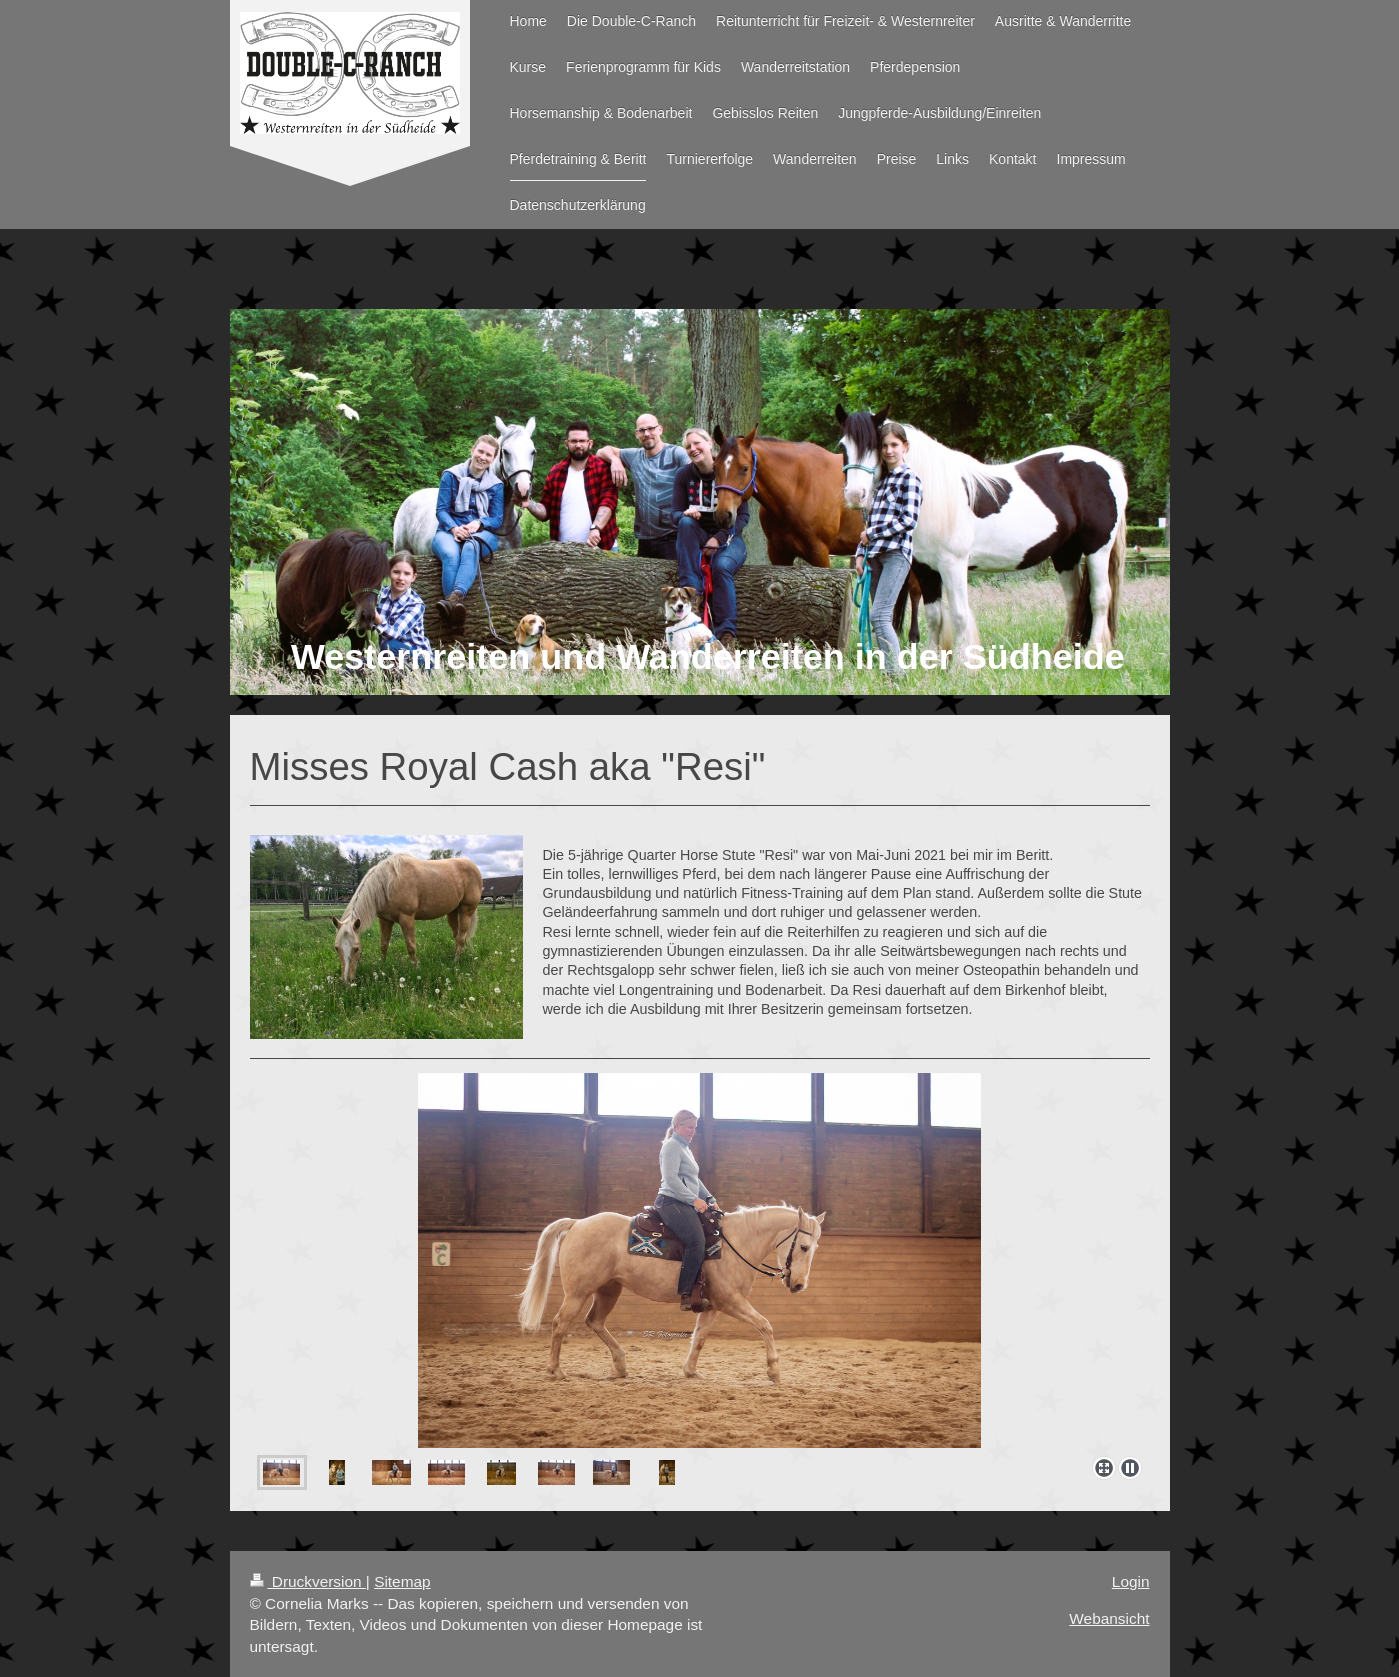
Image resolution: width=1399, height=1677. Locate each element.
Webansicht (1109, 1618)
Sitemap (402, 1581)
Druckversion (308, 1581)
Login (1131, 1581)
